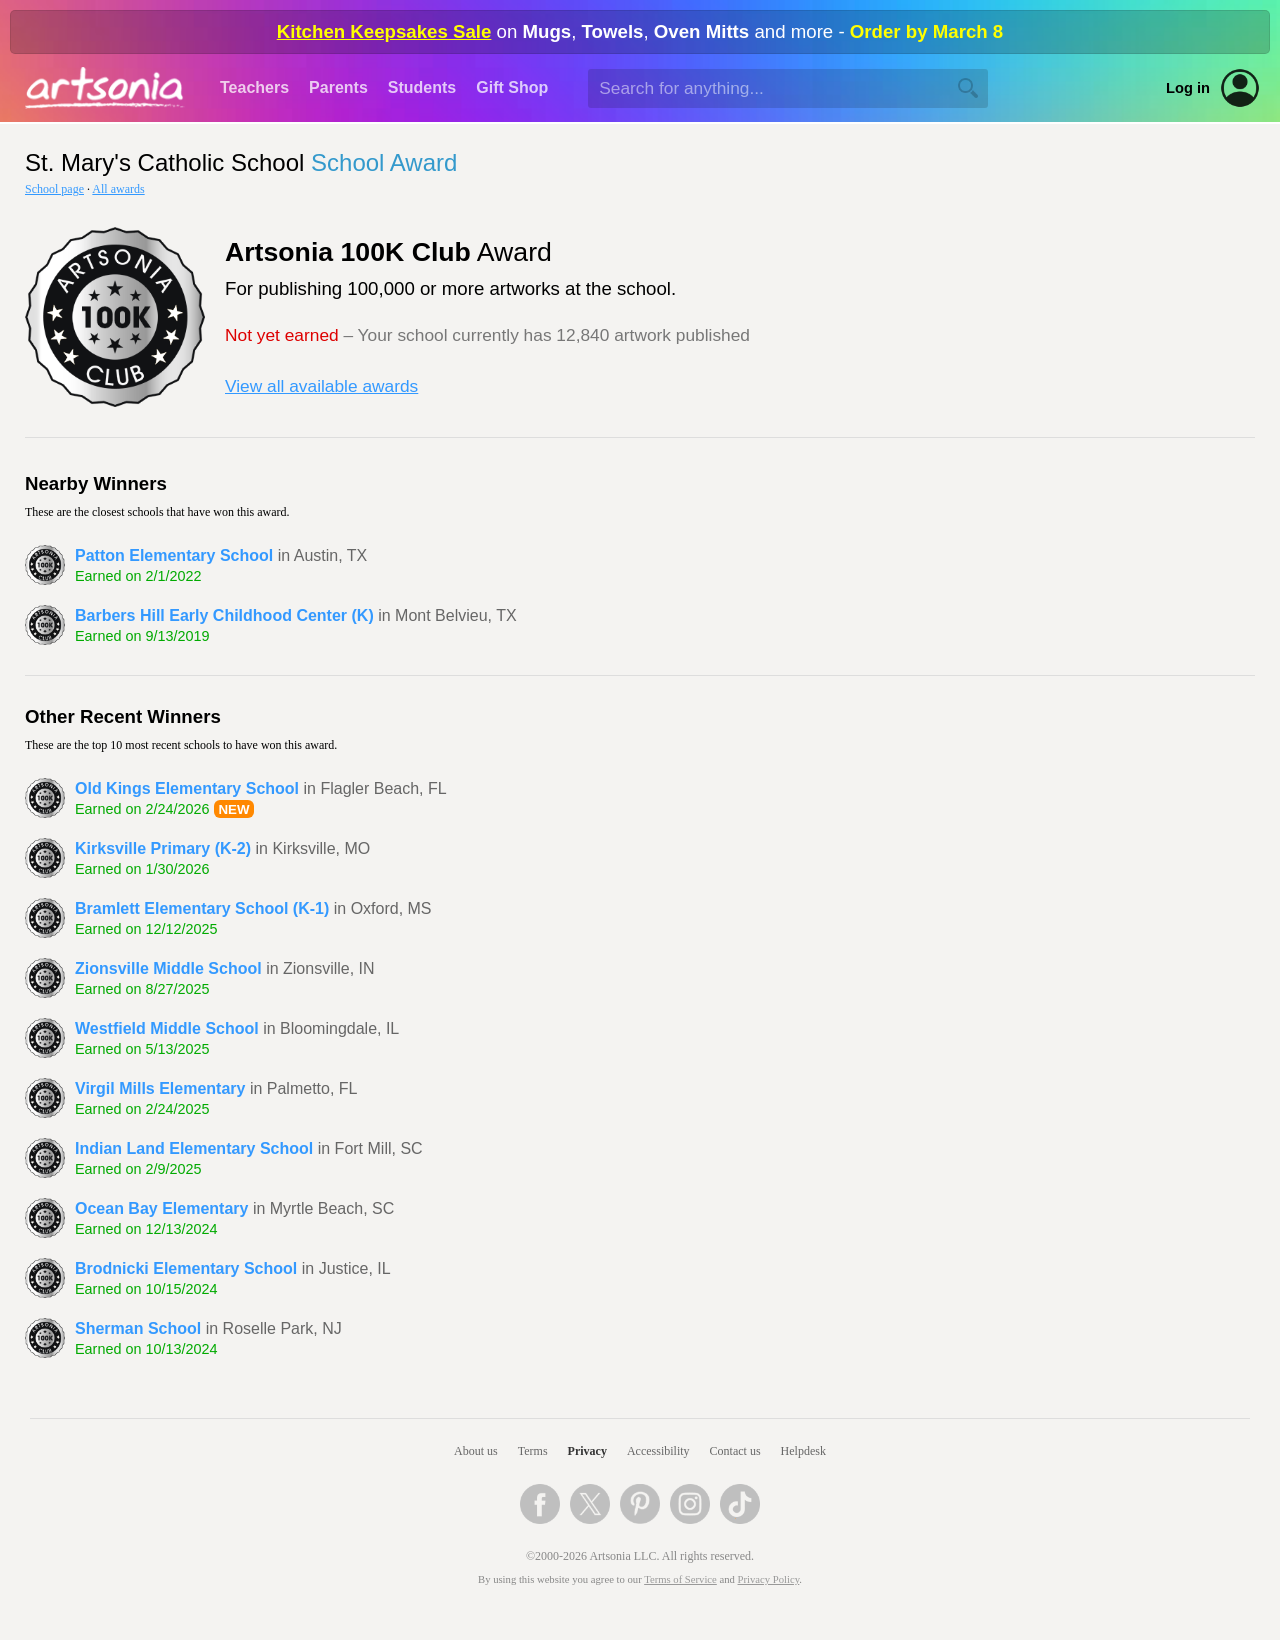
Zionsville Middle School (168, 968)
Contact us (735, 1451)
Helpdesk (803, 1451)
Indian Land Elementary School (194, 1148)
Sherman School (138, 1328)
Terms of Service (680, 1579)
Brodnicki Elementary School (186, 1268)
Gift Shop (512, 87)
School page (54, 189)
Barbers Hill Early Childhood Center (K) (224, 615)
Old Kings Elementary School (187, 788)
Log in (1188, 88)
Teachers (254, 87)
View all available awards (321, 386)
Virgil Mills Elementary (160, 1088)
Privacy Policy (769, 1579)
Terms (533, 1451)
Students (422, 87)
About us (476, 1451)
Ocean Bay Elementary (161, 1208)
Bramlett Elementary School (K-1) (202, 908)
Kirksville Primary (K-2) (163, 848)
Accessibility (658, 1451)
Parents (338, 87)
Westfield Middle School (167, 1028)
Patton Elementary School (174, 555)
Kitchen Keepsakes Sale (384, 31)
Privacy (587, 1451)
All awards (118, 189)
